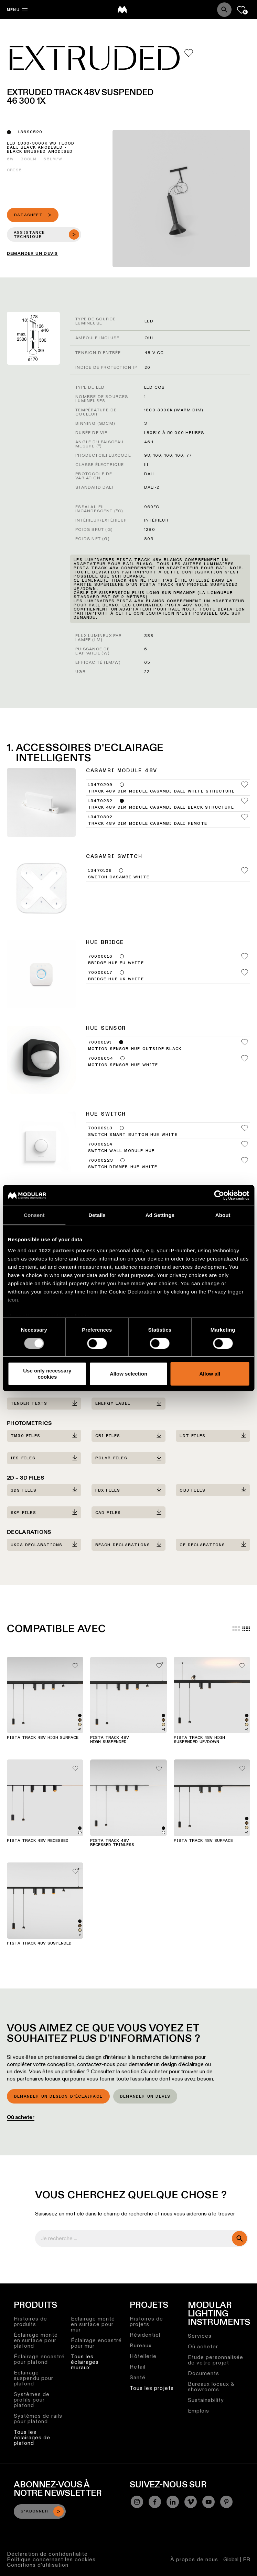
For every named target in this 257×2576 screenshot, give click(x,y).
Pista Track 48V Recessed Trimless (112, 1843)
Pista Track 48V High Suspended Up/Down (199, 1740)
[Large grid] (236, 1628)
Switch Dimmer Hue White (123, 1167)
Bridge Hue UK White (116, 979)
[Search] (224, 9)
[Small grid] (246, 1628)
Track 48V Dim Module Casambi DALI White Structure (161, 791)
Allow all (209, 1374)
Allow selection (128, 1374)
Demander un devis (145, 2097)
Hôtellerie (143, 2356)
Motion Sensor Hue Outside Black (134, 1049)
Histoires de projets (146, 2321)
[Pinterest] (226, 2502)
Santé (138, 2377)
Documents (203, 2373)
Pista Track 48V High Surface (42, 1738)
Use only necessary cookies (47, 1373)
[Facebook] (155, 2502)
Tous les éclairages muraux (85, 2362)
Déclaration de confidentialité (47, 2554)
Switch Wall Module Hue (121, 1151)
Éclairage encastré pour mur (96, 2343)
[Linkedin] (172, 2502)
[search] (239, 2238)
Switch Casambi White (118, 877)
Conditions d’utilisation (37, 2565)
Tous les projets (152, 2388)
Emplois (198, 2410)
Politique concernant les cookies (51, 2559)
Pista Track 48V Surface (203, 1841)
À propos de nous (194, 2559)
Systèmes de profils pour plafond (32, 2399)
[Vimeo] (190, 2502)
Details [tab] (97, 1215)
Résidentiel (145, 2335)
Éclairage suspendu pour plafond (33, 2378)
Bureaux (141, 2345)
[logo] (122, 10)
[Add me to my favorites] (188, 53)
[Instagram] (137, 2502)
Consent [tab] (34, 1215)
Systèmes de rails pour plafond (38, 2419)
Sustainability (206, 2400)
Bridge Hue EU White (116, 963)
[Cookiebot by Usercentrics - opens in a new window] (219, 1195)
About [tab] (223, 1215)
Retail (138, 2366)
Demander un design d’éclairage (58, 2097)
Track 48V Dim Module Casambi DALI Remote (147, 824)
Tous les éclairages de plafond (32, 2437)
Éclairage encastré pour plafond (39, 2359)
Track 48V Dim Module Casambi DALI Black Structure (161, 808)
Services (200, 2336)
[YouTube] (208, 2502)
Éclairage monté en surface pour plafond (36, 2340)
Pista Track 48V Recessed (37, 1841)
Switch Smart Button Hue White (133, 1135)
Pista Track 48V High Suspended (109, 1740)
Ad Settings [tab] (160, 1215)
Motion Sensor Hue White (123, 1065)
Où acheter (20, 2117)
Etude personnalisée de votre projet (215, 2360)
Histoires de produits (30, 2321)
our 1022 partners (51, 1250)
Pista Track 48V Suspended (39, 1943)
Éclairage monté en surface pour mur (93, 2324)
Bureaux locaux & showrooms (211, 2387)
